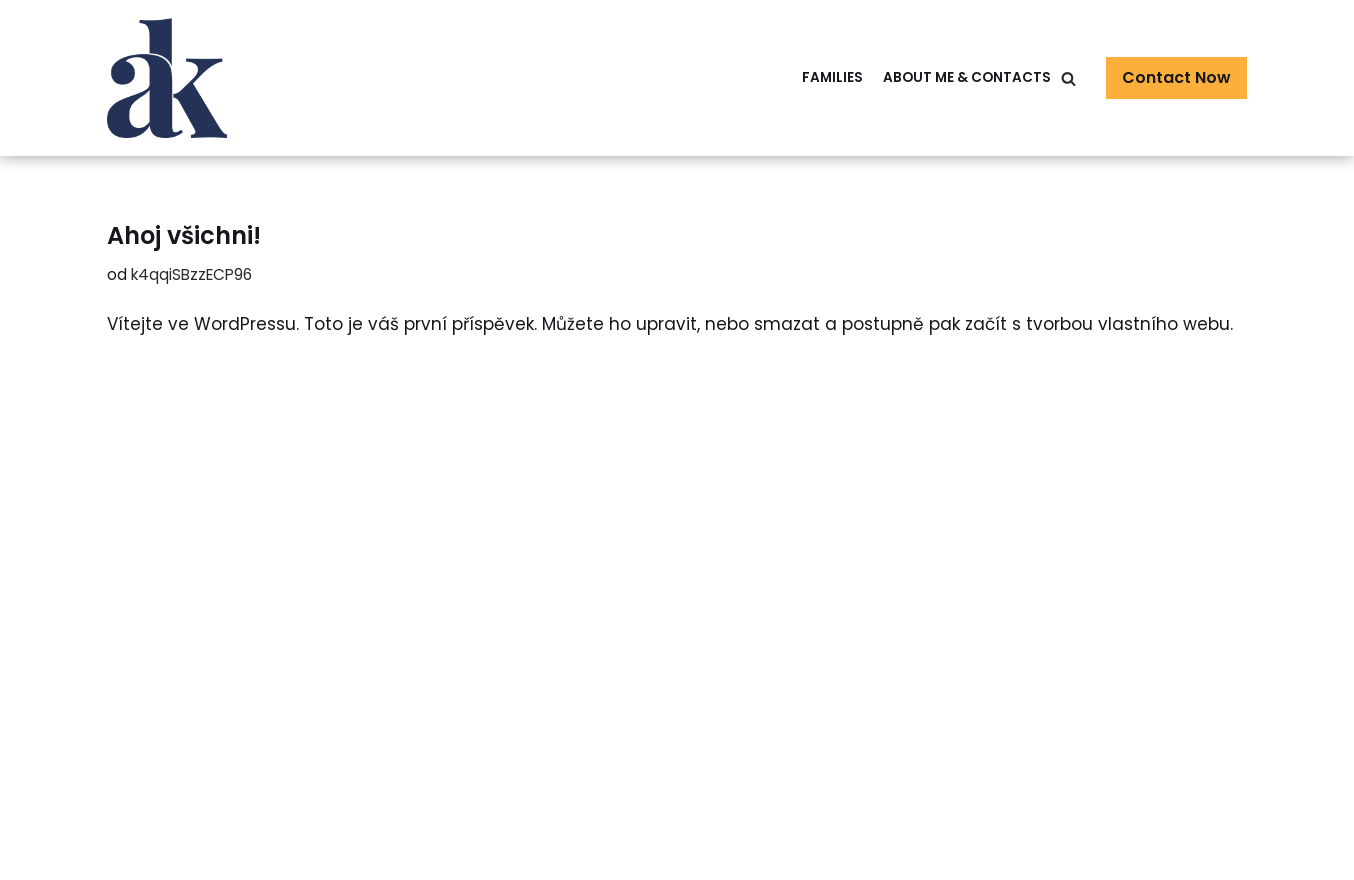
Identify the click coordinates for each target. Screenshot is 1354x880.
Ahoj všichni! (184, 235)
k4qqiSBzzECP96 (191, 274)
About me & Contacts (967, 77)
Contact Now (1176, 77)
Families (832, 77)
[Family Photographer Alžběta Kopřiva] (167, 78)
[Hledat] (1068, 78)
